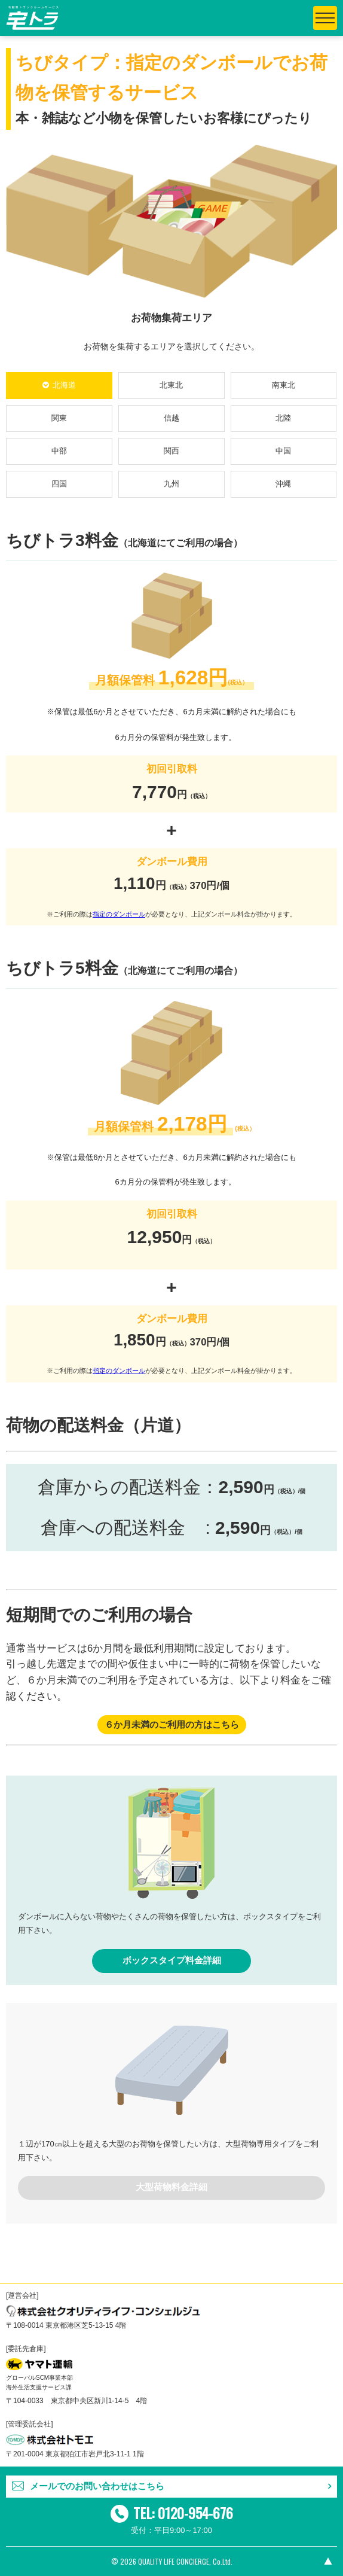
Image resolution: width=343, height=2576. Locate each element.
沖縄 (283, 483)
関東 (59, 417)
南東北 (283, 384)
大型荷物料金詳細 (171, 2187)
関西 (171, 450)
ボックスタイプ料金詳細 (171, 1960)
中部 (59, 450)
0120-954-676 (195, 2512)
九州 (171, 483)
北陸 (283, 417)
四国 (59, 483)
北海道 (64, 384)
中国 (283, 450)
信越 (171, 417)
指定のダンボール (119, 914)
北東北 (171, 384)
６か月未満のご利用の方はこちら (172, 1724)
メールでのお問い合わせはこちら (97, 2486)
